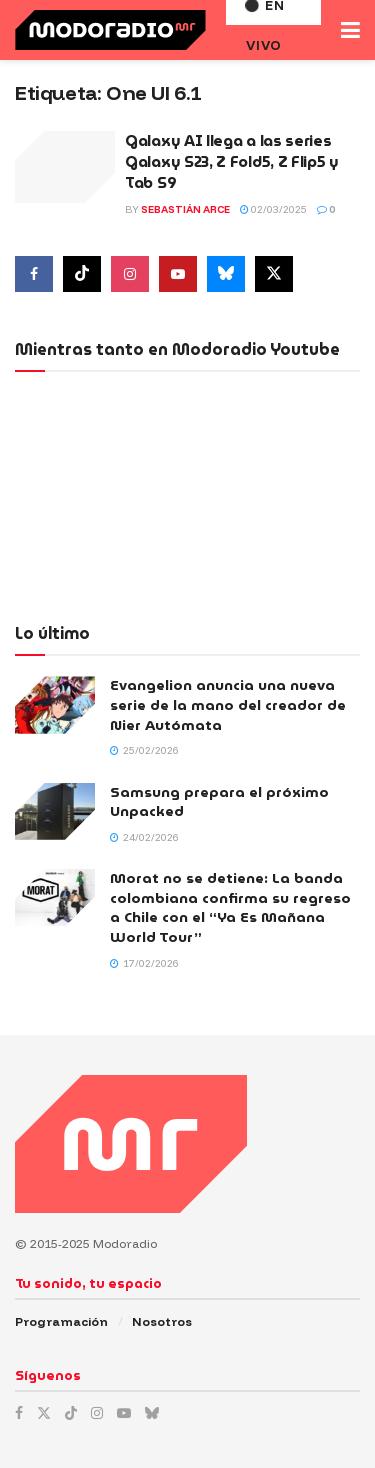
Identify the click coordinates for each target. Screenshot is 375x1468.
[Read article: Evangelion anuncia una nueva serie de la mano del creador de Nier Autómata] (55, 704)
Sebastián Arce (185, 209)
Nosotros (162, 1321)
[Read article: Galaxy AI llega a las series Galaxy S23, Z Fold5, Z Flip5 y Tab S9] (65, 167)
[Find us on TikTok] (71, 1413)
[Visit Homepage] (110, 30)
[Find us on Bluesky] (226, 274)
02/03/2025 (273, 209)
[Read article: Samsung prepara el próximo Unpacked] (55, 811)
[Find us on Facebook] (34, 274)
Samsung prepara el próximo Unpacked (219, 802)
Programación (61, 1321)
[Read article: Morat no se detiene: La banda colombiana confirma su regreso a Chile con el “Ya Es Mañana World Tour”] (55, 897)
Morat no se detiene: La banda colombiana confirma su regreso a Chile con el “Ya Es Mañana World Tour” (230, 907)
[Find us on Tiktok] (82, 274)
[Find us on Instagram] (130, 274)
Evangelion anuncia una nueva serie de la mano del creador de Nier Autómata (228, 704)
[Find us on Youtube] (178, 274)
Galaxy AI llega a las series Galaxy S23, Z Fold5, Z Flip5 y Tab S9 (232, 162)
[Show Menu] (350, 30)
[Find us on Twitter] (274, 274)
